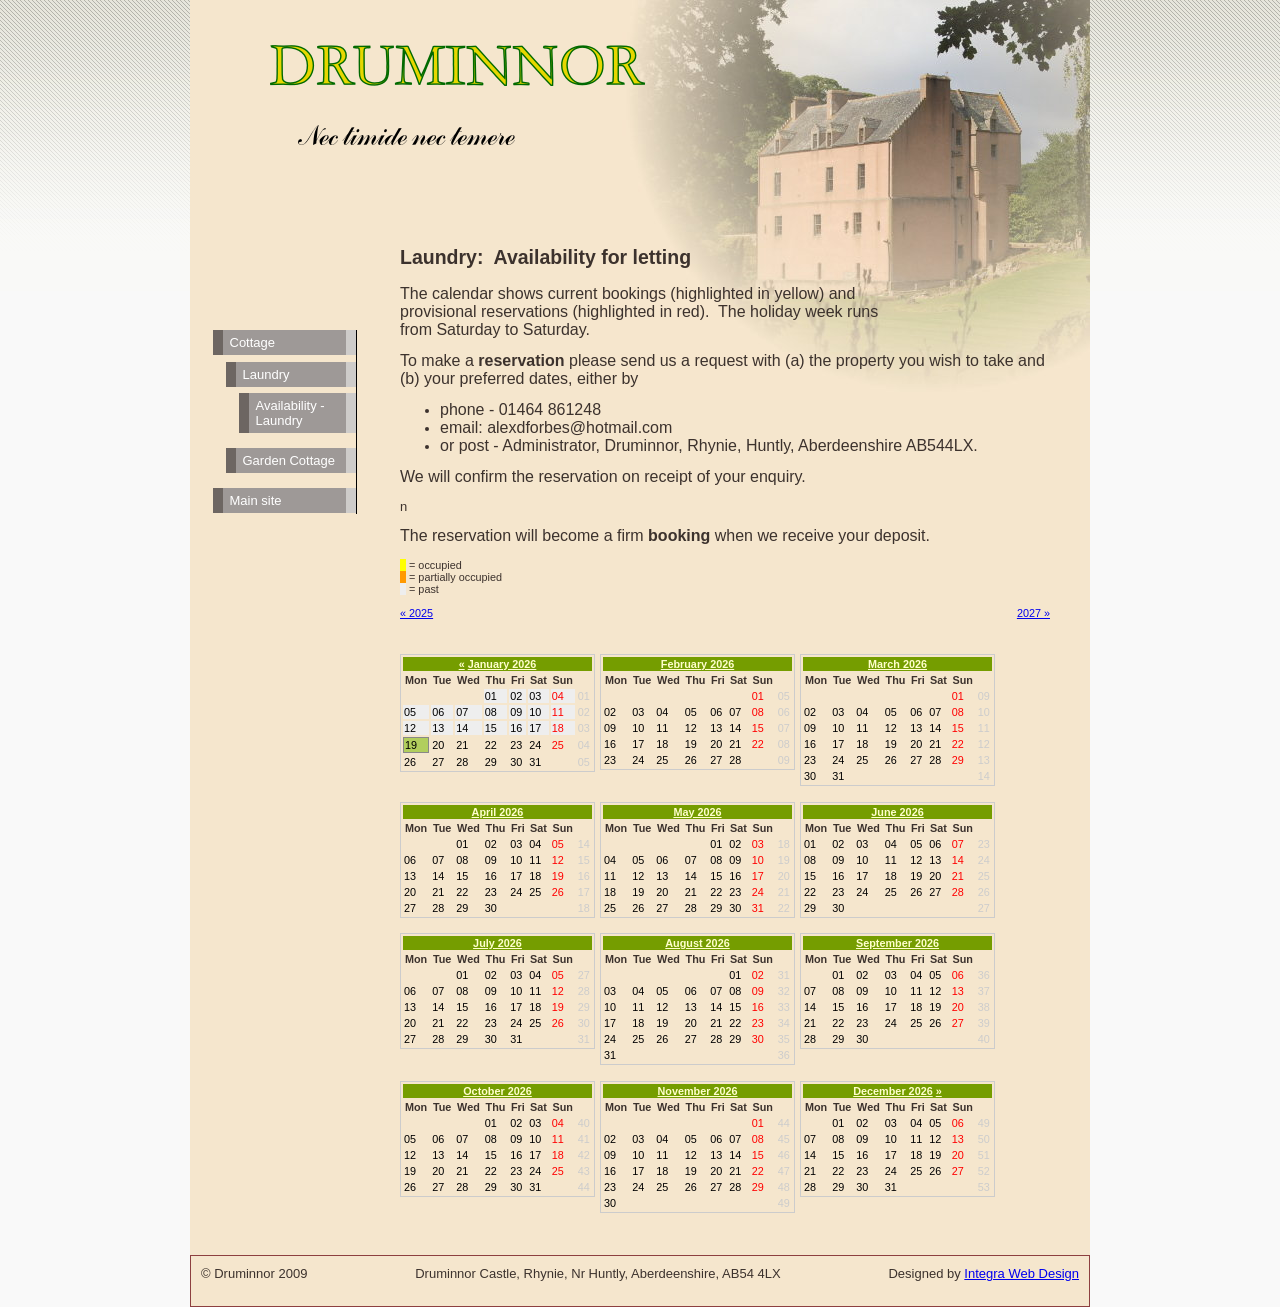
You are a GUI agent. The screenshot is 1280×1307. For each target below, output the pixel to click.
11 (984, 728)
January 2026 (502, 664)
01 (584, 696)
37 (984, 991)
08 (784, 744)
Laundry (266, 374)
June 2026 (897, 812)
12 (984, 744)
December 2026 (892, 1091)
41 (584, 1139)
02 (584, 712)
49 (784, 1203)
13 (984, 760)
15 (584, 860)
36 (784, 1055)
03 (584, 728)
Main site (256, 500)
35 (784, 1039)
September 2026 (897, 943)
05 (584, 762)
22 (784, 908)
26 (984, 892)
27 (984, 908)
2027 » (1033, 613)
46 (784, 1155)
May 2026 (697, 812)
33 (784, 1007)
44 (584, 1187)
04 (584, 745)
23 (984, 844)
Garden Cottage (289, 460)
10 (984, 712)
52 (984, 1171)
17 (584, 892)
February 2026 (697, 664)
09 (784, 760)
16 (584, 876)
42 (584, 1155)
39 (984, 1023)
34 (784, 1023)
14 (984, 776)
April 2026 (498, 812)
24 (984, 860)
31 (584, 1039)
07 (784, 728)
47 (784, 1171)
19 (784, 860)
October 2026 (497, 1091)
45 (784, 1139)
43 (584, 1171)
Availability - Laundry (290, 413)
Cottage (253, 342)
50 (984, 1139)
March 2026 (897, 664)
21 (784, 892)
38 (984, 1007)
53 (984, 1187)
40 (984, 1039)
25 (984, 876)
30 (584, 1023)
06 (784, 712)
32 (784, 991)
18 (584, 908)
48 (784, 1187)
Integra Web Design (1021, 1273)
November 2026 (697, 1091)
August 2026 (697, 943)
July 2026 (497, 943)
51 (984, 1155)
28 (584, 991)
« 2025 (416, 613)
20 (784, 876)
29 (584, 1007)
